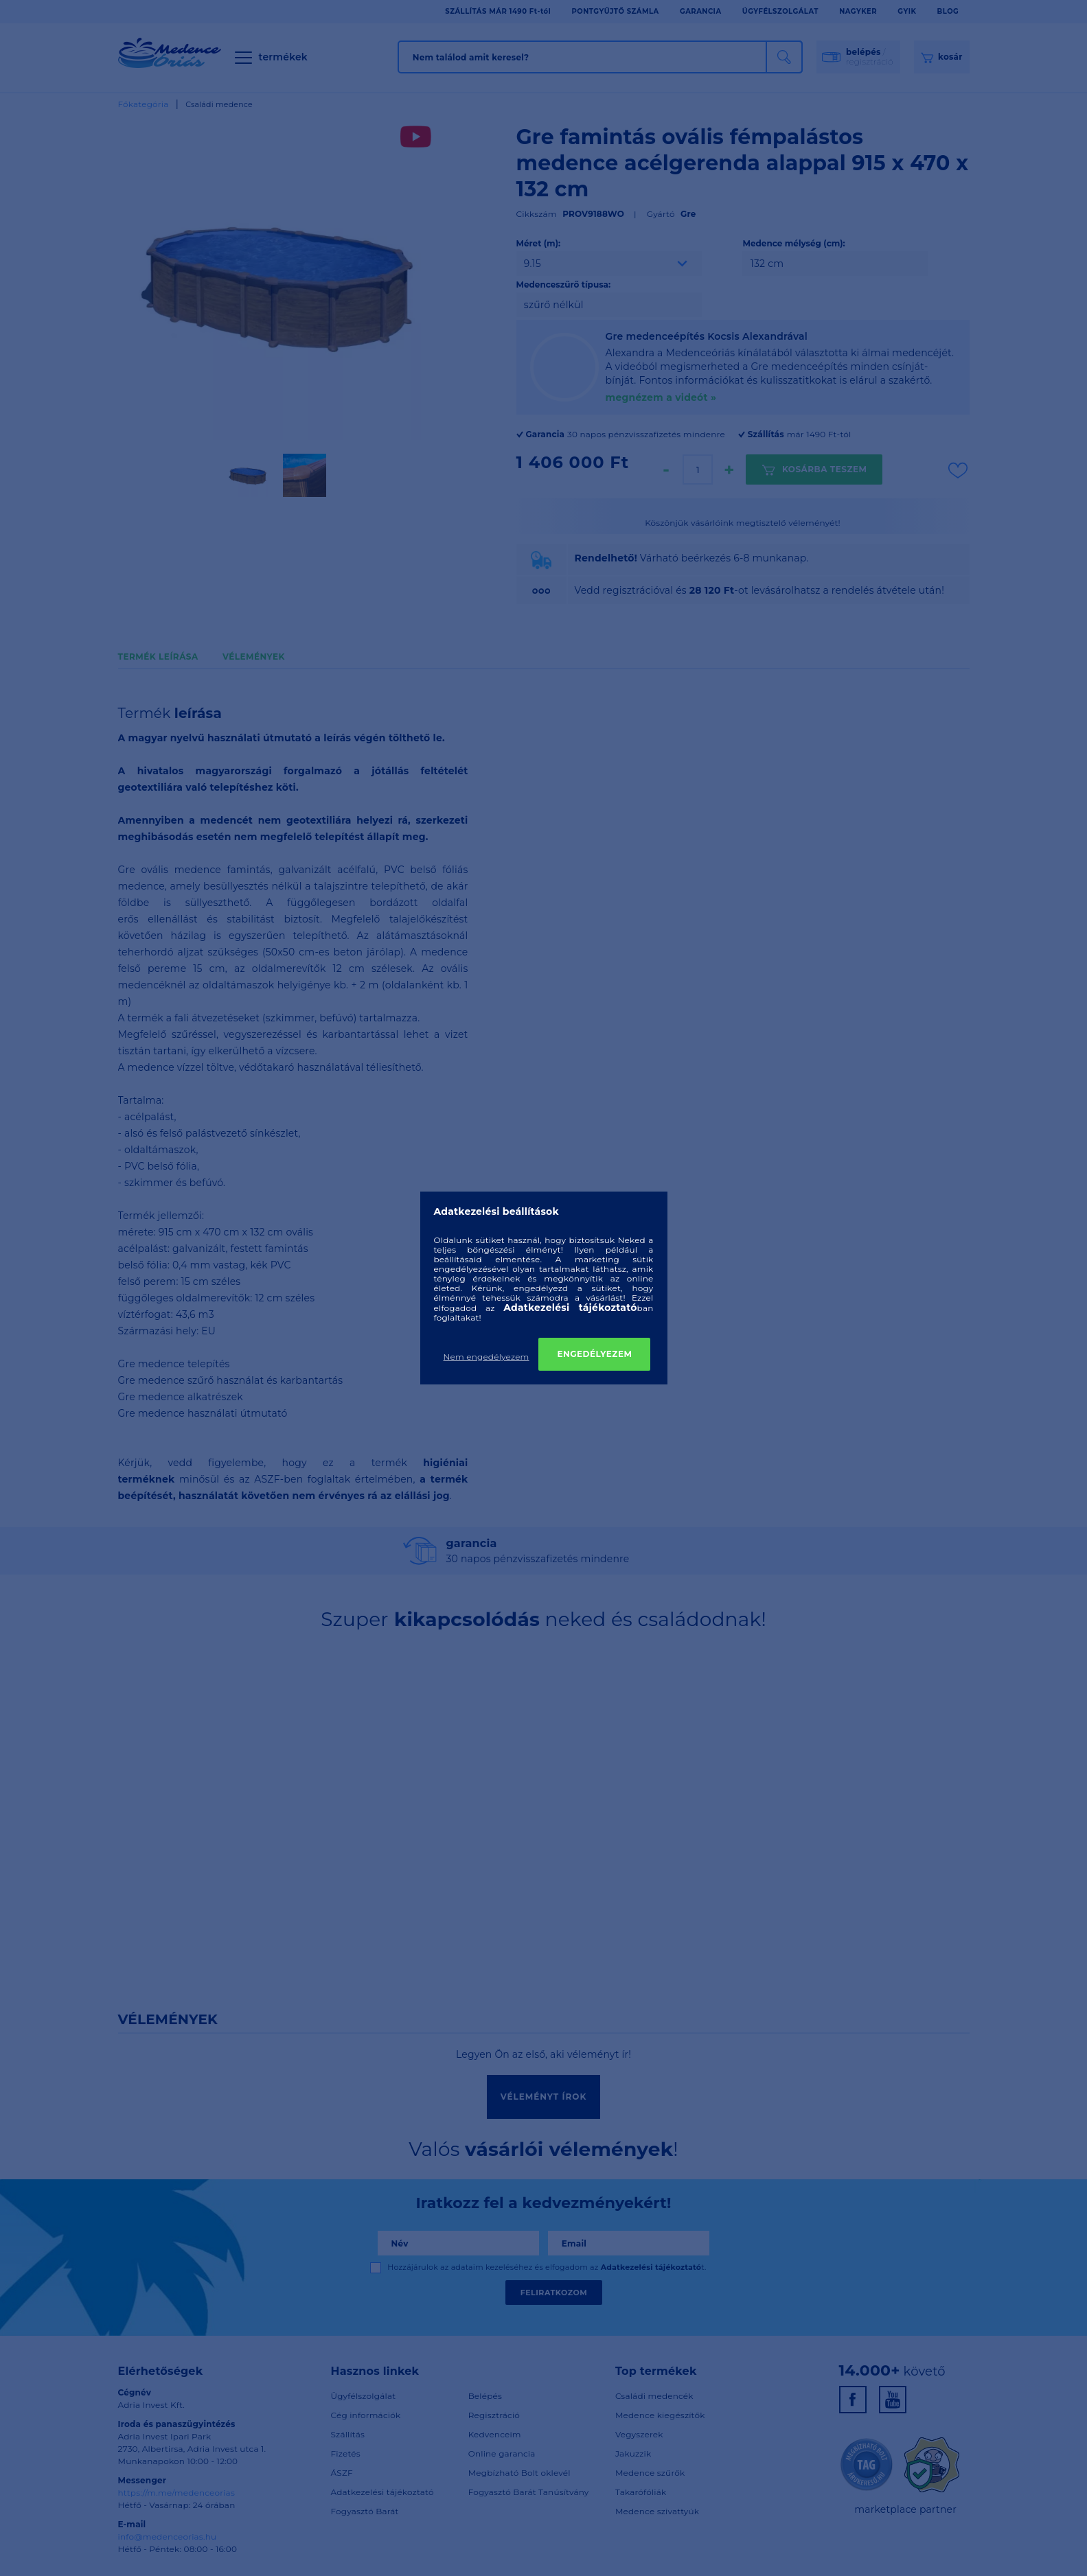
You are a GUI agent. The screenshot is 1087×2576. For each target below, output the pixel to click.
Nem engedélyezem (486, 1356)
